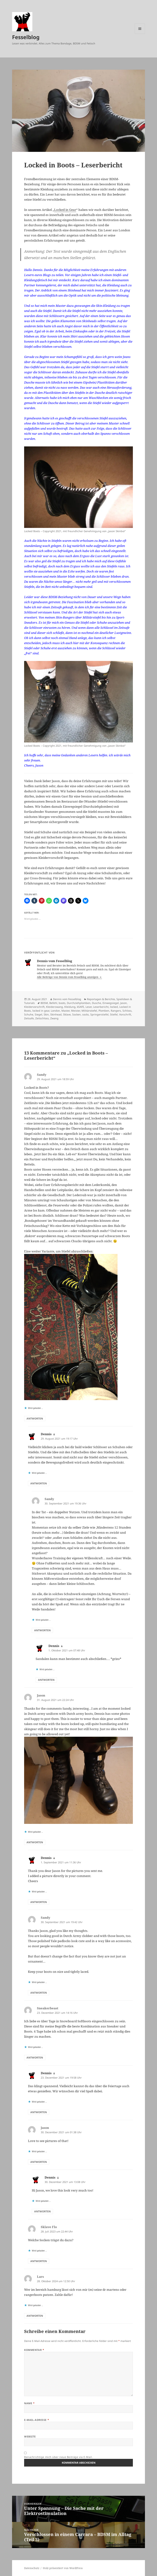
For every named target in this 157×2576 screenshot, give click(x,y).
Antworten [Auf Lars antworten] (35, 2315)
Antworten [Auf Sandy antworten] (35, 1418)
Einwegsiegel (111, 1003)
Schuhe (28, 1014)
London (55, 1010)
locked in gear (40, 1010)
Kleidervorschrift (34, 1007)
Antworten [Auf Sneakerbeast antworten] (35, 2057)
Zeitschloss (42, 1018)
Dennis (46, 1434)
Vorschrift (125, 1014)
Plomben (104, 1010)
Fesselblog (25, 37)
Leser (89, 1007)
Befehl (53, 1003)
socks (85, 1014)
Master (65, 1010)
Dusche (96, 1003)
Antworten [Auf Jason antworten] (35, 1842)
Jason (123, 1003)
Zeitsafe (29, 1018)
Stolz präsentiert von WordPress (63, 2568)
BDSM (44, 1003)
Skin (46, 1014)
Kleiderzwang (54, 1007)
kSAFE (80, 1007)
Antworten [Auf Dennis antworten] (38, 1483)
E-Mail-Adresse (36, 2420)
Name (29, 2403)
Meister (75, 1010)
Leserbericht (101, 1007)
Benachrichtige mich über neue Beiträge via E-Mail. (58, 2457)
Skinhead (56, 1014)
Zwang (54, 1018)
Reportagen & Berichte (101, 999)
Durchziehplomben (78, 1003)
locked (114, 1007)
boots (62, 1003)
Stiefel (114, 1014)
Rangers (116, 1010)
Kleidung (69, 1007)
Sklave (67, 1014)
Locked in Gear (65, 210)
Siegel (38, 1014)
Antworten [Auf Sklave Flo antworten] (38, 2261)
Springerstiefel (99, 1014)
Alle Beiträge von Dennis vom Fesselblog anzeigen (68, 977)
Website (30, 2436)
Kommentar (34, 2350)
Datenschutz (31, 2568)
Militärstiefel (89, 1010)
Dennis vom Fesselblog (67, 999)
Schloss (127, 1010)
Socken (76, 1014)
